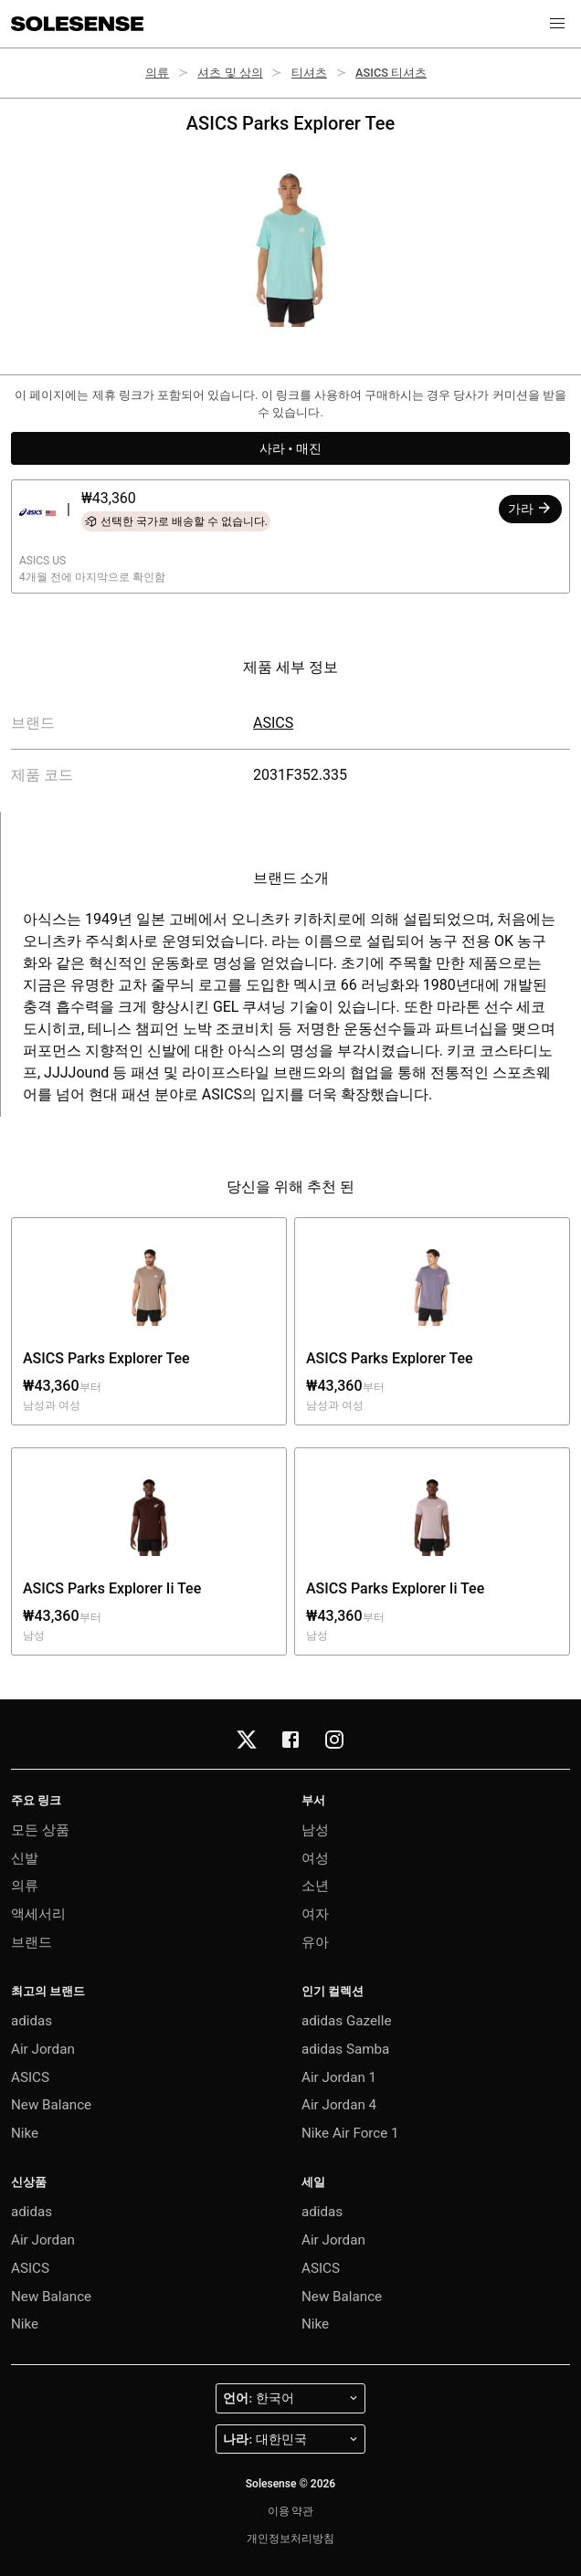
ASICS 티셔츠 (391, 72)
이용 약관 (291, 2511)
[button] (557, 23)
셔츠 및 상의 (229, 72)
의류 (157, 72)
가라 (530, 507)
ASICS (273, 722)
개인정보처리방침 (290, 2538)
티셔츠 (309, 72)
